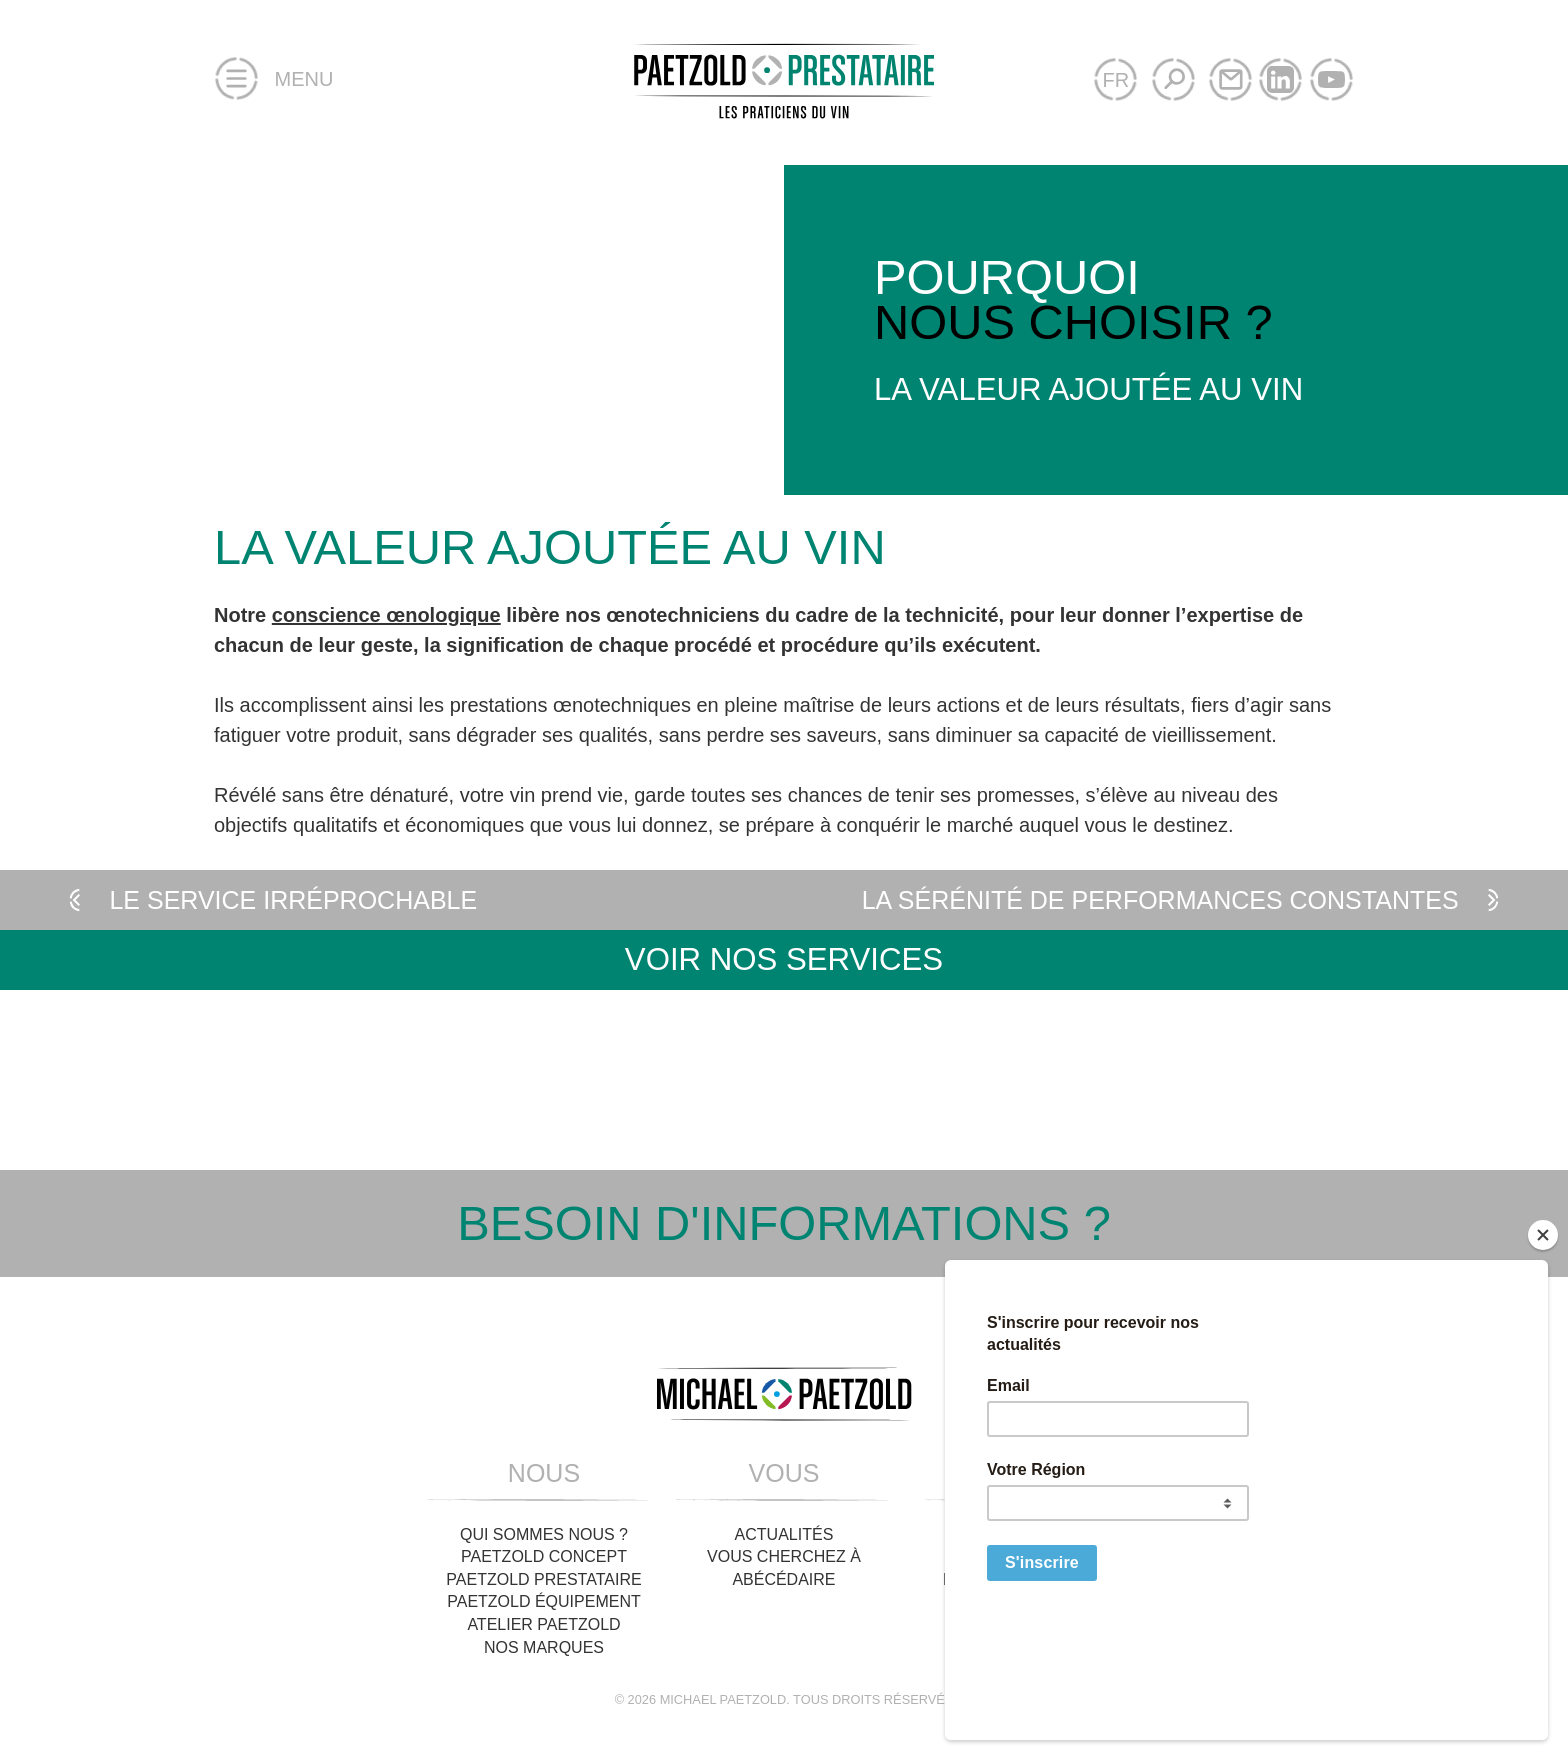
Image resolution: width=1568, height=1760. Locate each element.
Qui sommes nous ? (544, 1534)
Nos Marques (544, 1647)
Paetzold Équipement (544, 1601)
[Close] (1543, 1352)
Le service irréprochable (268, 900)
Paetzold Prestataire (543, 1579)
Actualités (784, 1534)
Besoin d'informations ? (784, 1223)
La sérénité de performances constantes (1185, 900)
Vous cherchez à (784, 1556)
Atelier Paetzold (543, 1624)
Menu (273, 80)
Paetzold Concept (544, 1556)
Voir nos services (784, 959)
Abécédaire (783, 1579)
